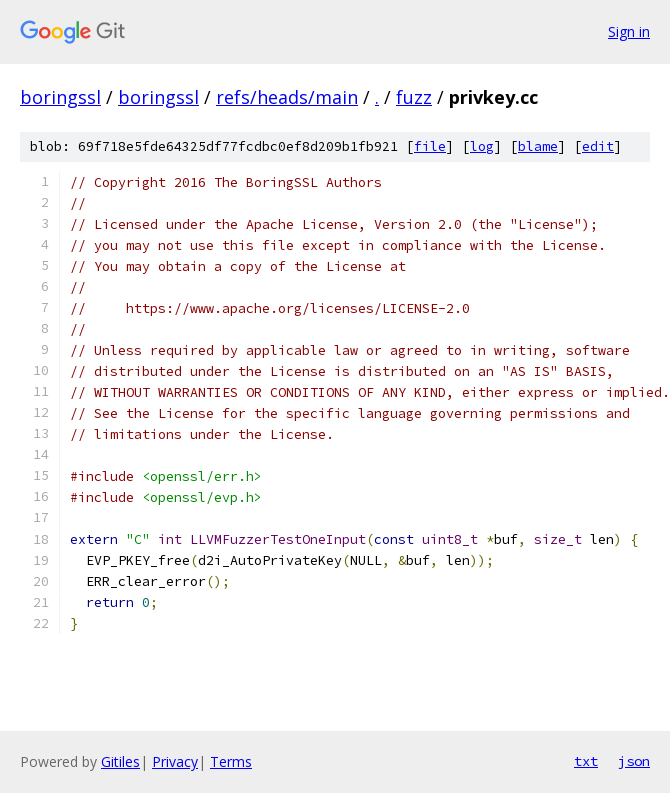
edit (598, 146)
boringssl (60, 97)
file (430, 146)
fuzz (414, 97)
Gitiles (120, 761)
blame (538, 146)
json (634, 761)
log (482, 146)
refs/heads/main (287, 97)
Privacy (175, 761)
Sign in (629, 31)
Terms (231, 761)
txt (586, 761)
